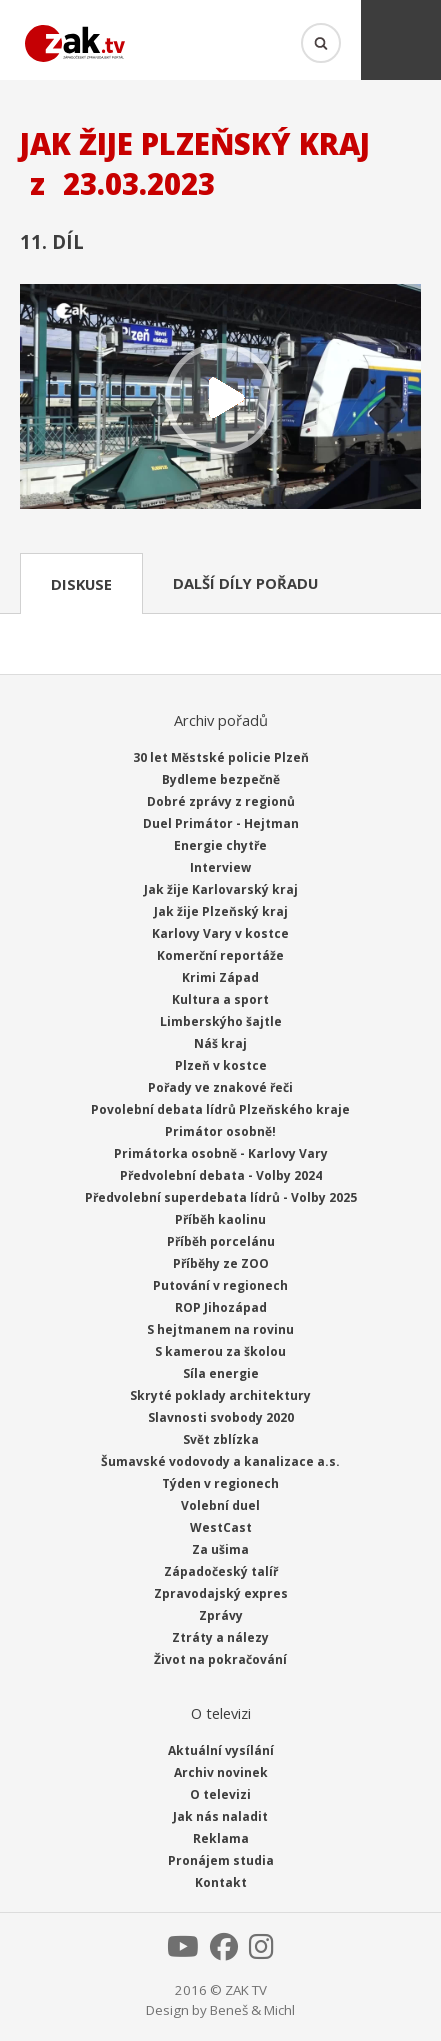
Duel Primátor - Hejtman (221, 823)
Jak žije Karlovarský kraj (221, 889)
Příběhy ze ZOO (221, 1263)
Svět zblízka (221, 1439)
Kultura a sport (220, 999)
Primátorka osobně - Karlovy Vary (221, 1153)
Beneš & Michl (252, 2010)
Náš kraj (220, 1043)
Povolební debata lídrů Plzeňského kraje (220, 1109)
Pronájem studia (221, 1860)
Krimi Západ (220, 977)
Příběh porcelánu (221, 1241)
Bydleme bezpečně (221, 779)
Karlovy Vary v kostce (220, 933)
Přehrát (220, 399)
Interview (220, 867)
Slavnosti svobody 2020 (221, 1417)
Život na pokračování (220, 1659)
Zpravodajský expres (221, 1593)
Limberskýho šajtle (221, 1021)
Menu (401, 40)
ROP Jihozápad (221, 1307)
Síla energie (221, 1373)
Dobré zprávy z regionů (221, 801)
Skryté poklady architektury (220, 1395)
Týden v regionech (220, 1483)
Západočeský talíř (221, 1571)
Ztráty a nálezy (220, 1637)
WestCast (221, 1527)
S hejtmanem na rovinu (220, 1329)
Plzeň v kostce (221, 1065)
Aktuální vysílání (221, 1750)
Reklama (221, 1838)
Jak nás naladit (220, 1816)
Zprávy (221, 1615)
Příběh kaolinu (220, 1219)
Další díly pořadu (245, 583)
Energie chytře (220, 845)
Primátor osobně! (220, 1131)
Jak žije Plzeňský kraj (221, 911)
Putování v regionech (220, 1285)
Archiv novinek (221, 1772)
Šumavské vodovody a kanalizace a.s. (220, 1461)
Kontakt (221, 1882)
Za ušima (220, 1549)
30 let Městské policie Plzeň (221, 757)
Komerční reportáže (220, 955)
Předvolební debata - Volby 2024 (221, 1175)
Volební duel (220, 1505)
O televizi (220, 1794)
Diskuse (81, 584)
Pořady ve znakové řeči (220, 1087)
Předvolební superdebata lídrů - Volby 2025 (221, 1197)
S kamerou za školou (220, 1351)
